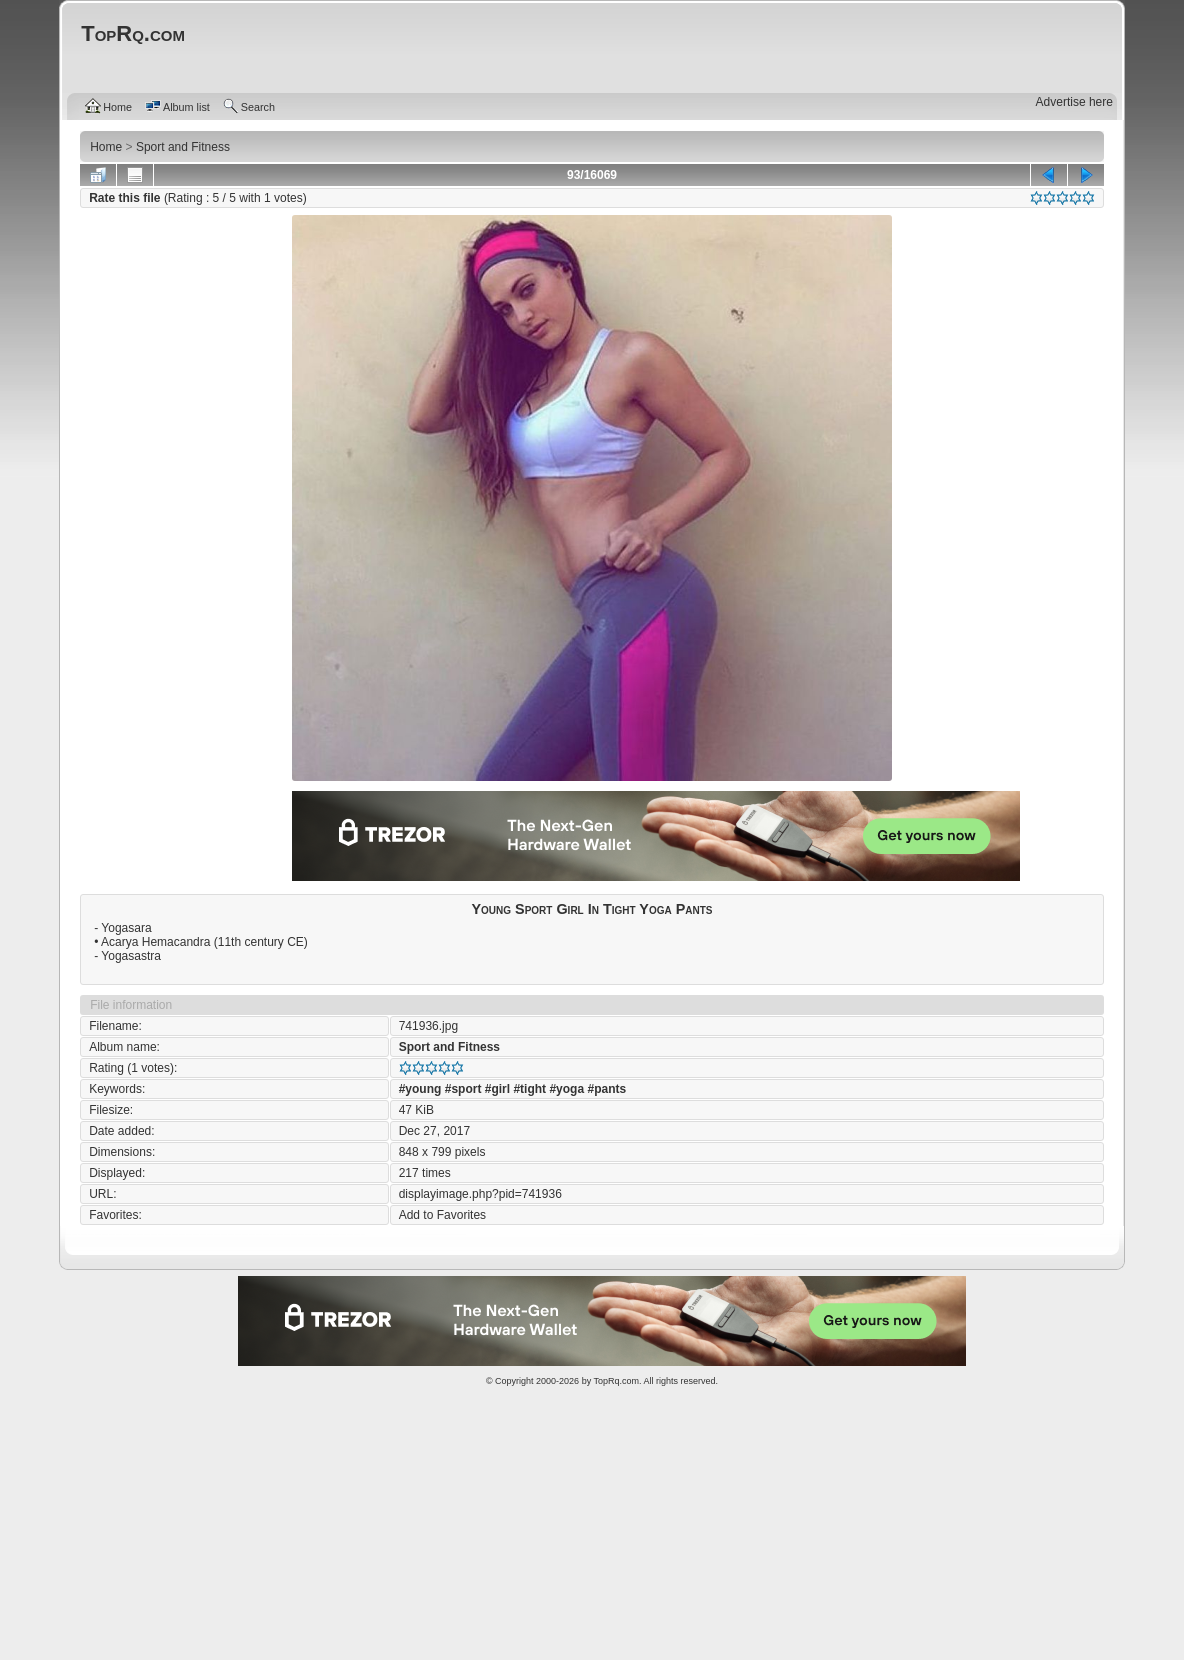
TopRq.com (616, 1381)
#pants (606, 1089)
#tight (529, 1089)
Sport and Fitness (449, 1047)
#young (420, 1089)
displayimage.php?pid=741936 (480, 1194)
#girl (497, 1089)
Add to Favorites (442, 1215)
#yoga (566, 1089)
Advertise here (1074, 102)
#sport (463, 1089)
